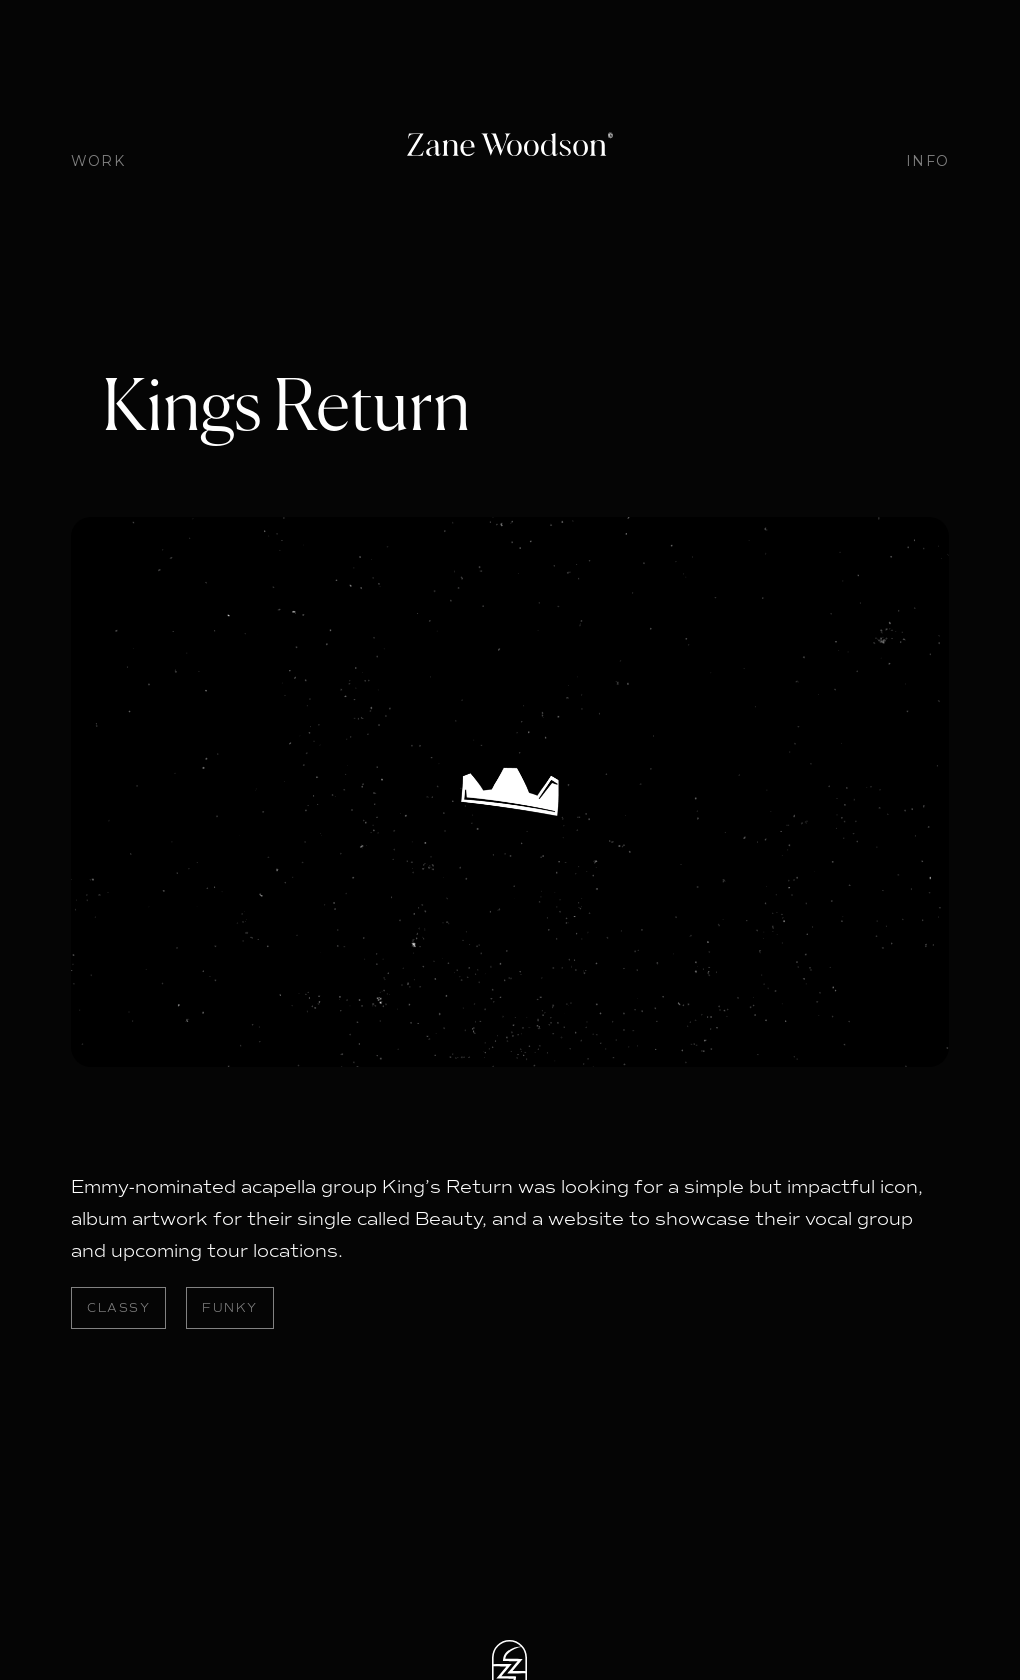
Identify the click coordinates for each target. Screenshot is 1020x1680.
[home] (509, 147)
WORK (98, 161)
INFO (927, 161)
